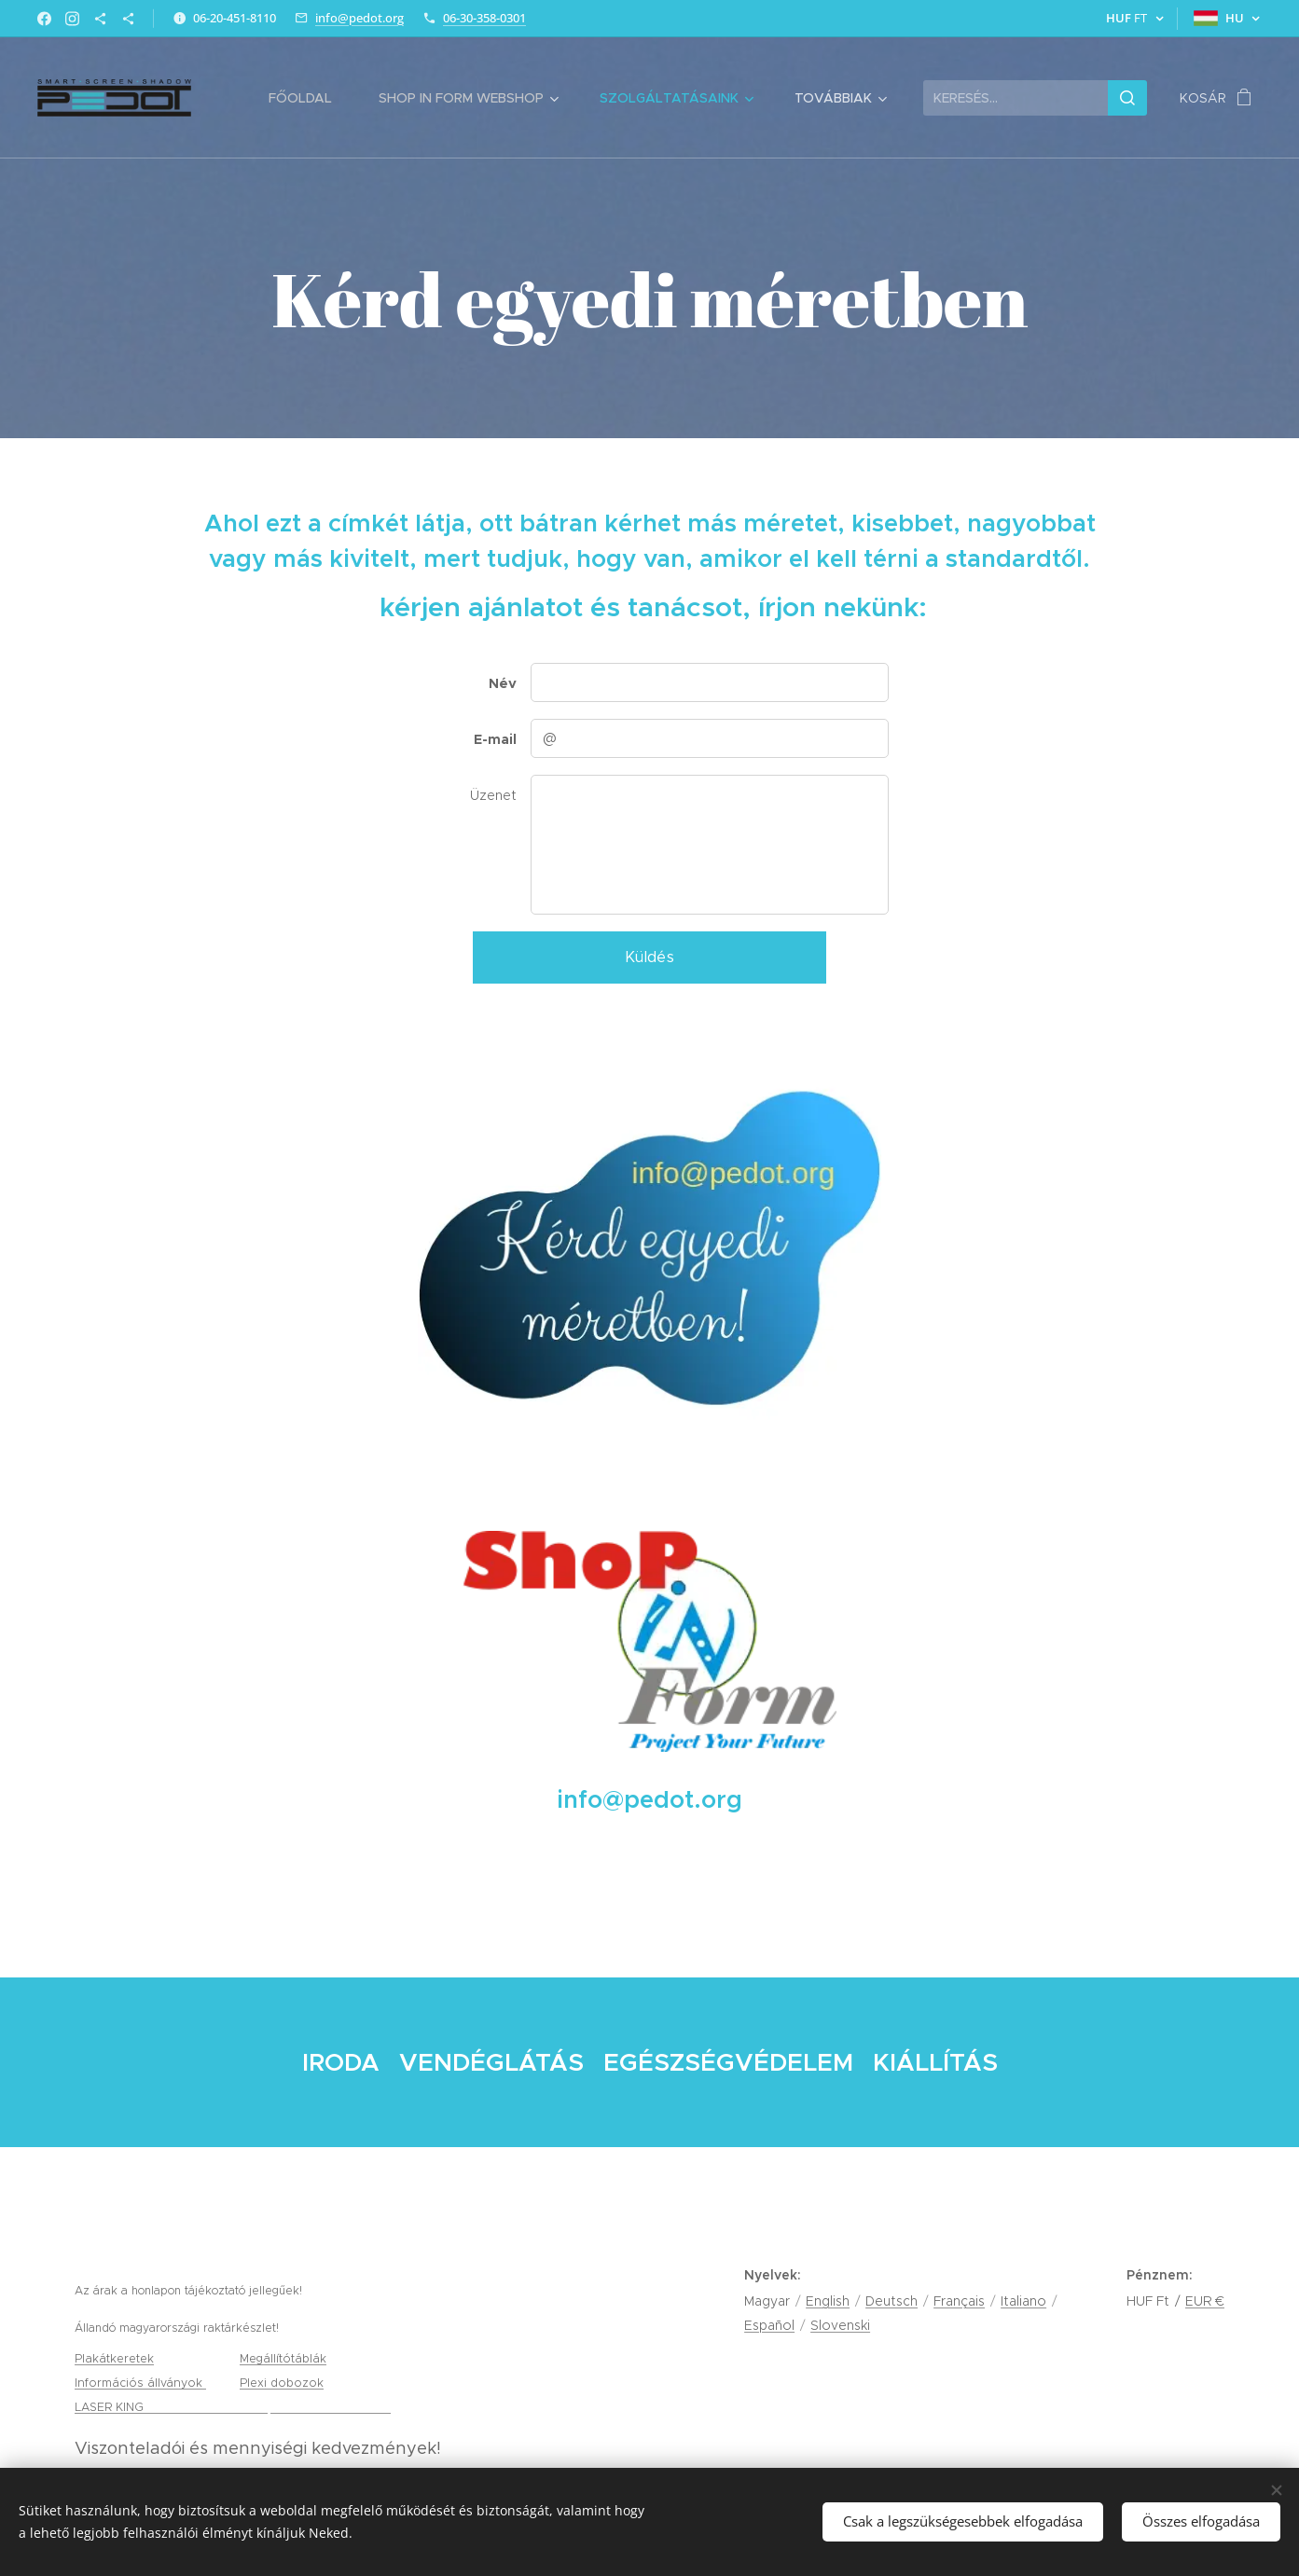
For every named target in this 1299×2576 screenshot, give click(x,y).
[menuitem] (309, 98)
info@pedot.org (359, 17)
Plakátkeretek (114, 2358)
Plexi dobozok (282, 2383)
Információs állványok (140, 2383)
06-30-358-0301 (484, 17)
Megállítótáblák (283, 2358)
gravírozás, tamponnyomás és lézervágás (269, 2407)
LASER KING (111, 2407)
